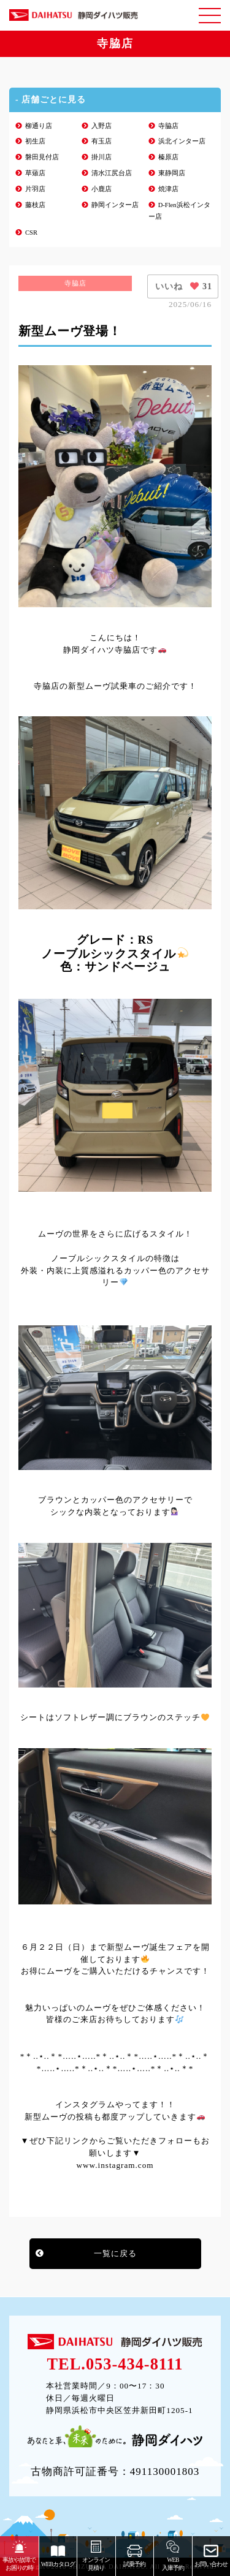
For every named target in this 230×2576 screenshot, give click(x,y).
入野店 (101, 126)
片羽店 (35, 189)
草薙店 (35, 173)
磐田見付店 (42, 157)
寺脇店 (168, 126)
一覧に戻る (115, 2253)
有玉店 (101, 141)
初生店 (35, 141)
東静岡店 (171, 173)
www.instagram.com (114, 2165)
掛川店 (101, 157)
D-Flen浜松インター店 (179, 211)
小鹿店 (101, 189)
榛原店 (168, 157)
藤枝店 (35, 205)
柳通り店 (38, 126)
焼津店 (168, 189)
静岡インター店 (115, 205)
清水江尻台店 (111, 173)
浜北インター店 (181, 141)
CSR (31, 232)
